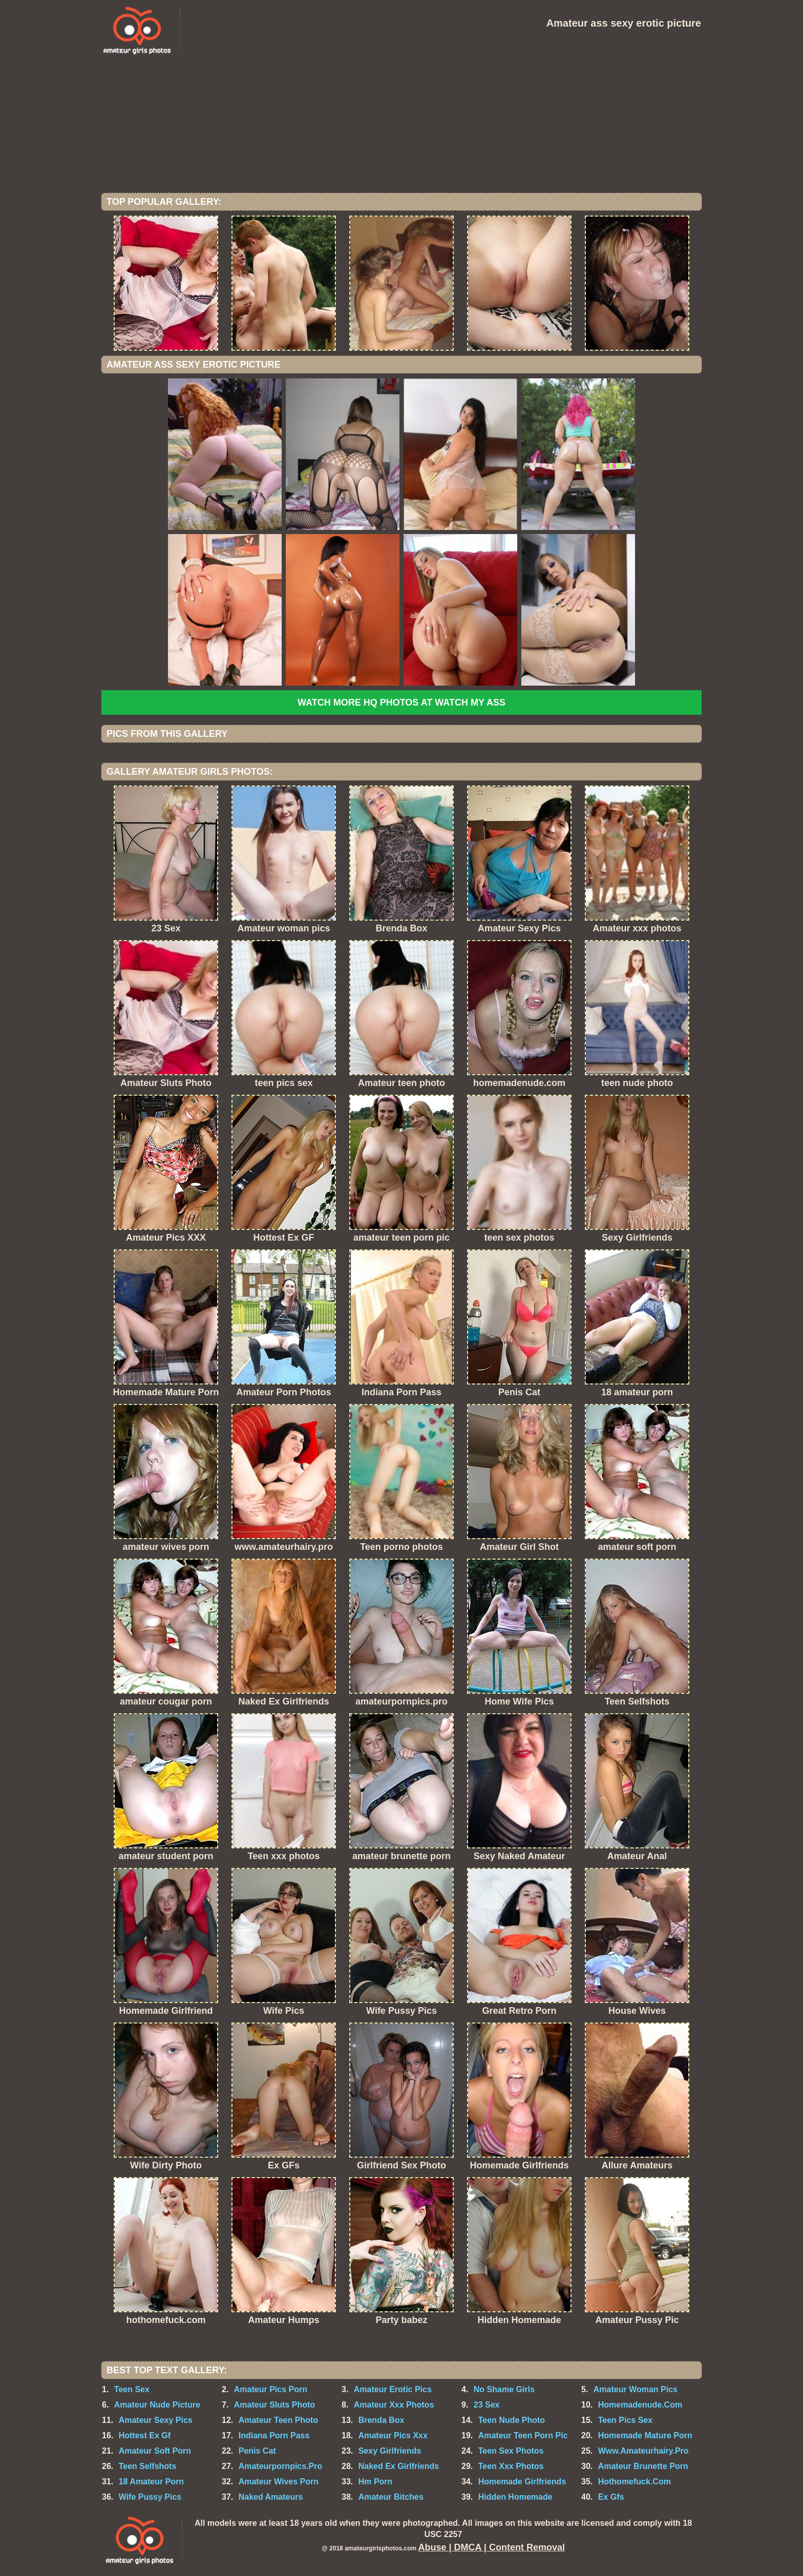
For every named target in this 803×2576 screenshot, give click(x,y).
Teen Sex (132, 2389)
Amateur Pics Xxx (393, 2435)
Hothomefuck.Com (634, 2481)
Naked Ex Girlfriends (398, 2466)
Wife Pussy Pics (150, 2497)
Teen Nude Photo (511, 2420)
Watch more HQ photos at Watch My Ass (401, 702)
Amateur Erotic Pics (393, 2389)
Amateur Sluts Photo (274, 2404)
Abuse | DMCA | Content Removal (491, 2547)
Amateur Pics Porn (270, 2389)
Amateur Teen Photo (278, 2420)
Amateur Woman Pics (636, 2389)
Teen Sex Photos (511, 2450)
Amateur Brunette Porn (643, 2466)
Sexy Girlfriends (389, 2450)
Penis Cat (257, 2450)
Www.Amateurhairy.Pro (643, 2450)
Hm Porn (375, 2481)
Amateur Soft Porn (155, 2450)
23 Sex (487, 2404)
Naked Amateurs (271, 2497)
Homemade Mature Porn (645, 2435)
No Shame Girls (504, 2389)
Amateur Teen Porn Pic (523, 2435)
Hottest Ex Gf (145, 2435)
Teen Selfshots (148, 2466)
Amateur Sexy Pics (156, 2420)
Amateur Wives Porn (279, 2481)
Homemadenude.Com (640, 2404)
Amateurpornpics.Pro (281, 2466)
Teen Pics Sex (625, 2420)
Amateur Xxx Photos (394, 2404)
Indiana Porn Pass (274, 2435)
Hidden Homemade (515, 2497)
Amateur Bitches (391, 2497)
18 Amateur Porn (151, 2481)
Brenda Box (381, 2420)
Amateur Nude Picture (157, 2404)
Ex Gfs (611, 2497)
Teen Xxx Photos (511, 2466)
